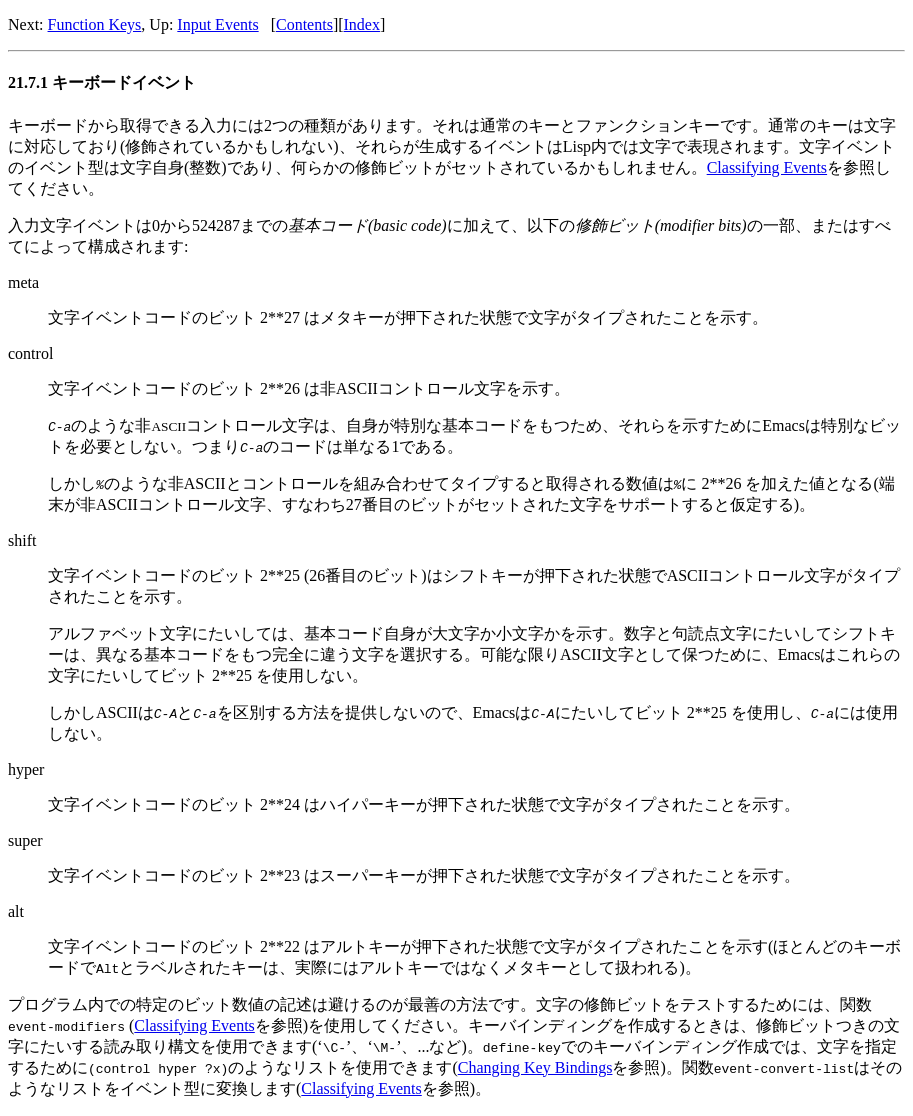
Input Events (217, 24)
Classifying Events (767, 167)
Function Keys (95, 24)
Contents (304, 24)
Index (362, 24)
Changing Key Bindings (535, 1067)
